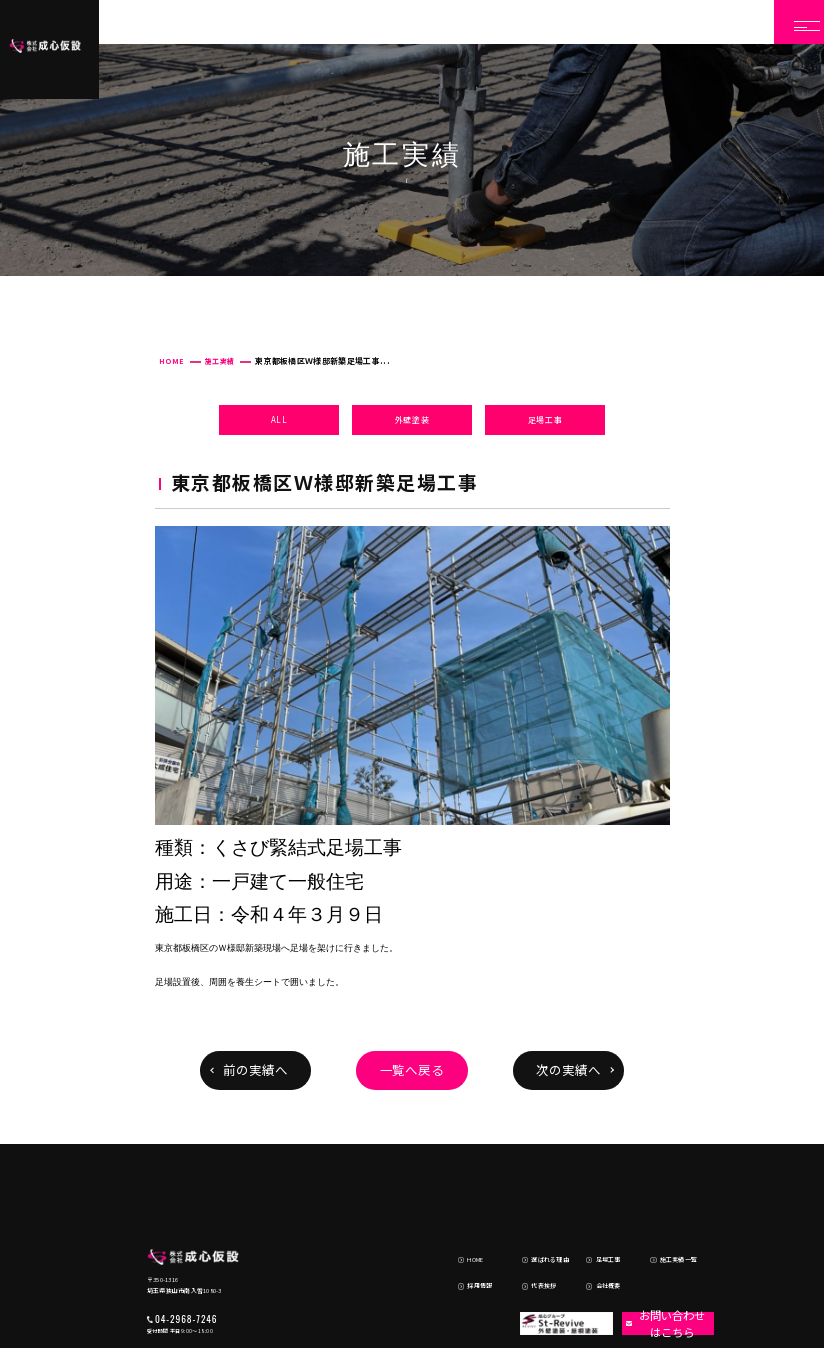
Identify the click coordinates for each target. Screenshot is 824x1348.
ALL (279, 419)
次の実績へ (568, 1070)
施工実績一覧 (664, 1188)
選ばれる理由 (536, 1188)
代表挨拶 (530, 1206)
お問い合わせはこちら (659, 1242)
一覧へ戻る (412, 1070)
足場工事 (545, 419)
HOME (171, 361)
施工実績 (219, 361)
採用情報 (466, 1206)
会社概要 (594, 1206)
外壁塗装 (412, 419)
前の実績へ (255, 1070)
